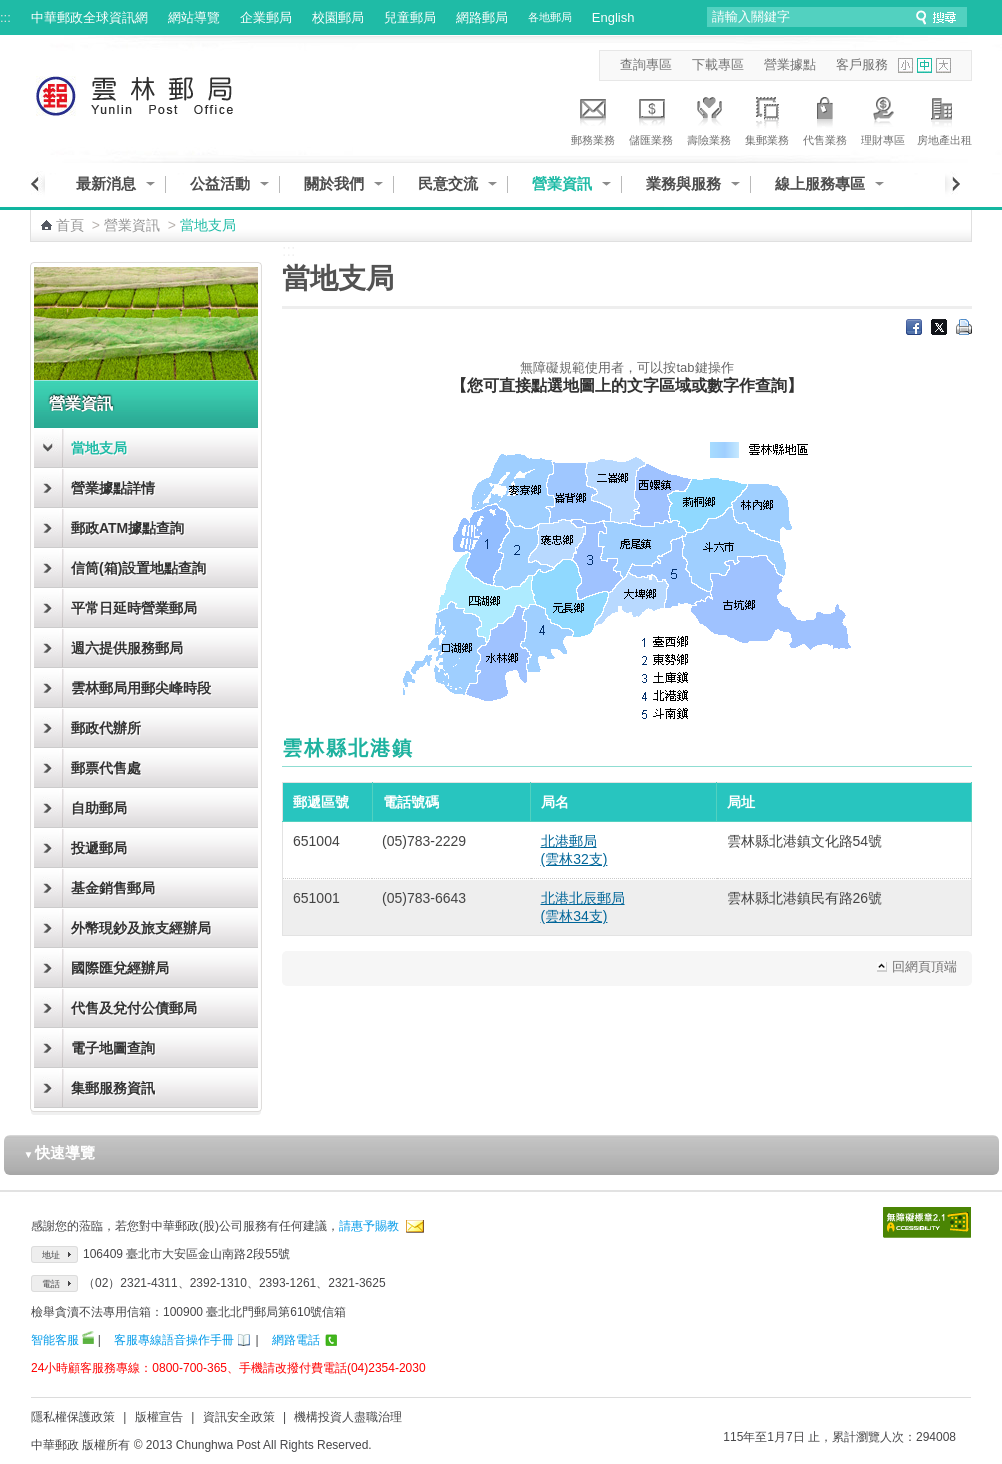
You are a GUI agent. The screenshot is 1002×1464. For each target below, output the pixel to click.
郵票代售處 (106, 768)
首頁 (70, 225)
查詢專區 (646, 64)
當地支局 (99, 448)
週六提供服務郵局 (127, 648)
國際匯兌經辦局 (120, 968)
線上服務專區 (820, 183)
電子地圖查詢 (113, 1048)
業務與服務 (683, 183)
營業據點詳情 (113, 488)
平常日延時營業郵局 (134, 608)
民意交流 (448, 183)
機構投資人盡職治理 (348, 1417)
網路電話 (296, 1340)
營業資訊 (562, 183)
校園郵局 (338, 17)
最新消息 (106, 183)
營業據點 (790, 64)
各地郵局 (550, 17)
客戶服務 (862, 64)
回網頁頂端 (924, 966)
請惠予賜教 (369, 1226)
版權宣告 (159, 1417)
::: (5, 17)
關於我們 (334, 183)
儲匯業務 (651, 118)
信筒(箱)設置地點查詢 (138, 568)
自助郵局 (99, 808)
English (613, 17)
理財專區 (883, 118)
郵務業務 (593, 118)
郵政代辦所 (106, 728)
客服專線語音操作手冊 (174, 1340)
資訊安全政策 (239, 1417)
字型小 (905, 65)
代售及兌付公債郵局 (134, 1008)
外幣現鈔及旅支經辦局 (141, 928)
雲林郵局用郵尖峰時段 (141, 688)
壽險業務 (709, 118)
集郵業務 (767, 118)
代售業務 (825, 118)
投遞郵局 (99, 848)
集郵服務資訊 (113, 1088)
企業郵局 (266, 17)
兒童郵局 (410, 17)
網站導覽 (194, 17)
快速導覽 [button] (60, 1152)
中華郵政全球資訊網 (89, 17)
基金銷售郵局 (113, 888)
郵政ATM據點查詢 (127, 528)
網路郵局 (482, 17)
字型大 (943, 65)
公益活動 (220, 183)
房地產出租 (944, 118)
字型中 (924, 65)
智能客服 (55, 1340)
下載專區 (718, 64)
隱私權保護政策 (73, 1417)
